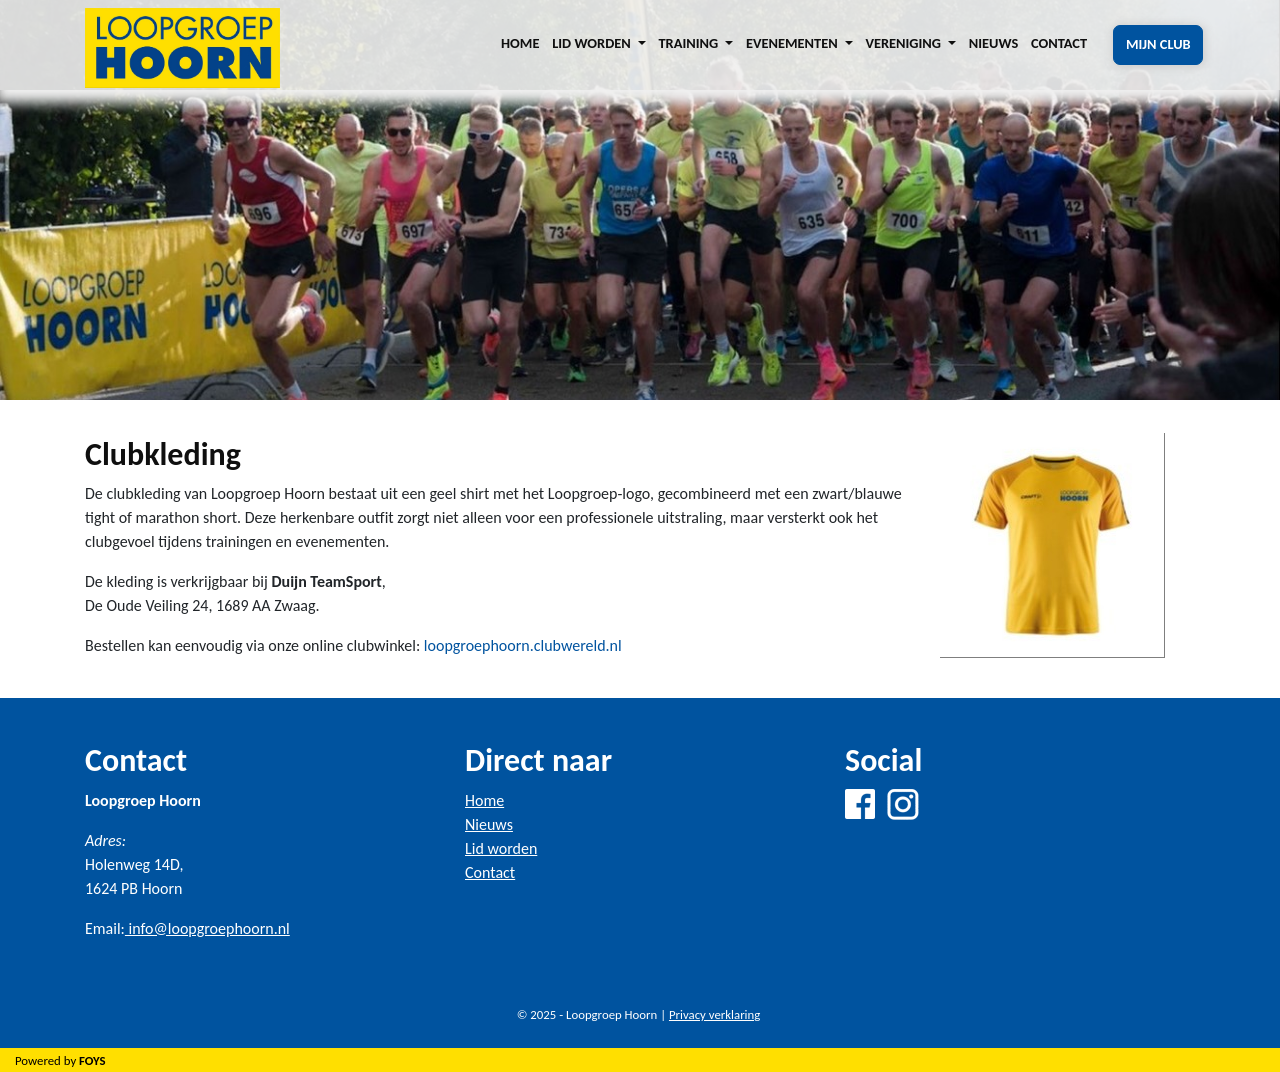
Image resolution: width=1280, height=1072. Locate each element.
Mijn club (1158, 44)
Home (520, 43)
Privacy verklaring (714, 1014)
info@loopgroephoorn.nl (207, 928)
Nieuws (994, 43)
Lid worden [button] (593, 43)
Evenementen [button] (793, 43)
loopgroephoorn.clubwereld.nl (523, 645)
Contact (1059, 43)
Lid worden (501, 848)
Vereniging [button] (904, 43)
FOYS (92, 1060)
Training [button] (689, 43)
